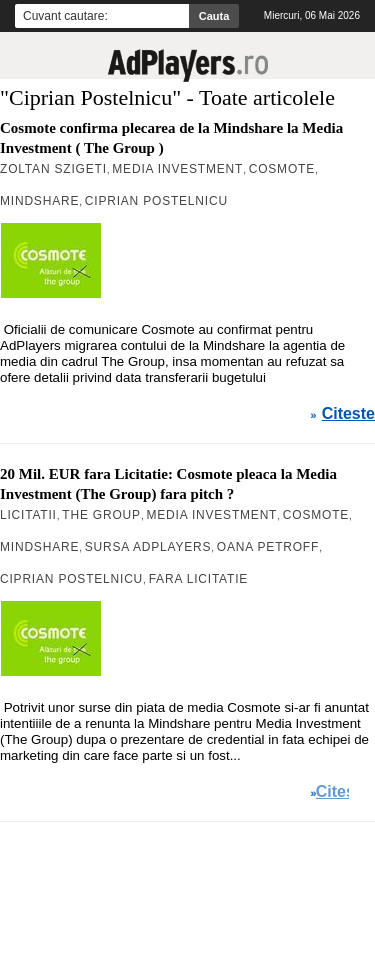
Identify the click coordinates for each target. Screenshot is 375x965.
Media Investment (177, 169)
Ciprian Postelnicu (156, 201)
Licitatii (28, 515)
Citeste (348, 414)
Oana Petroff (268, 547)
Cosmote (282, 169)
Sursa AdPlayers (148, 547)
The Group (101, 515)
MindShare (39, 201)
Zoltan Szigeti (53, 169)
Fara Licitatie (198, 579)
